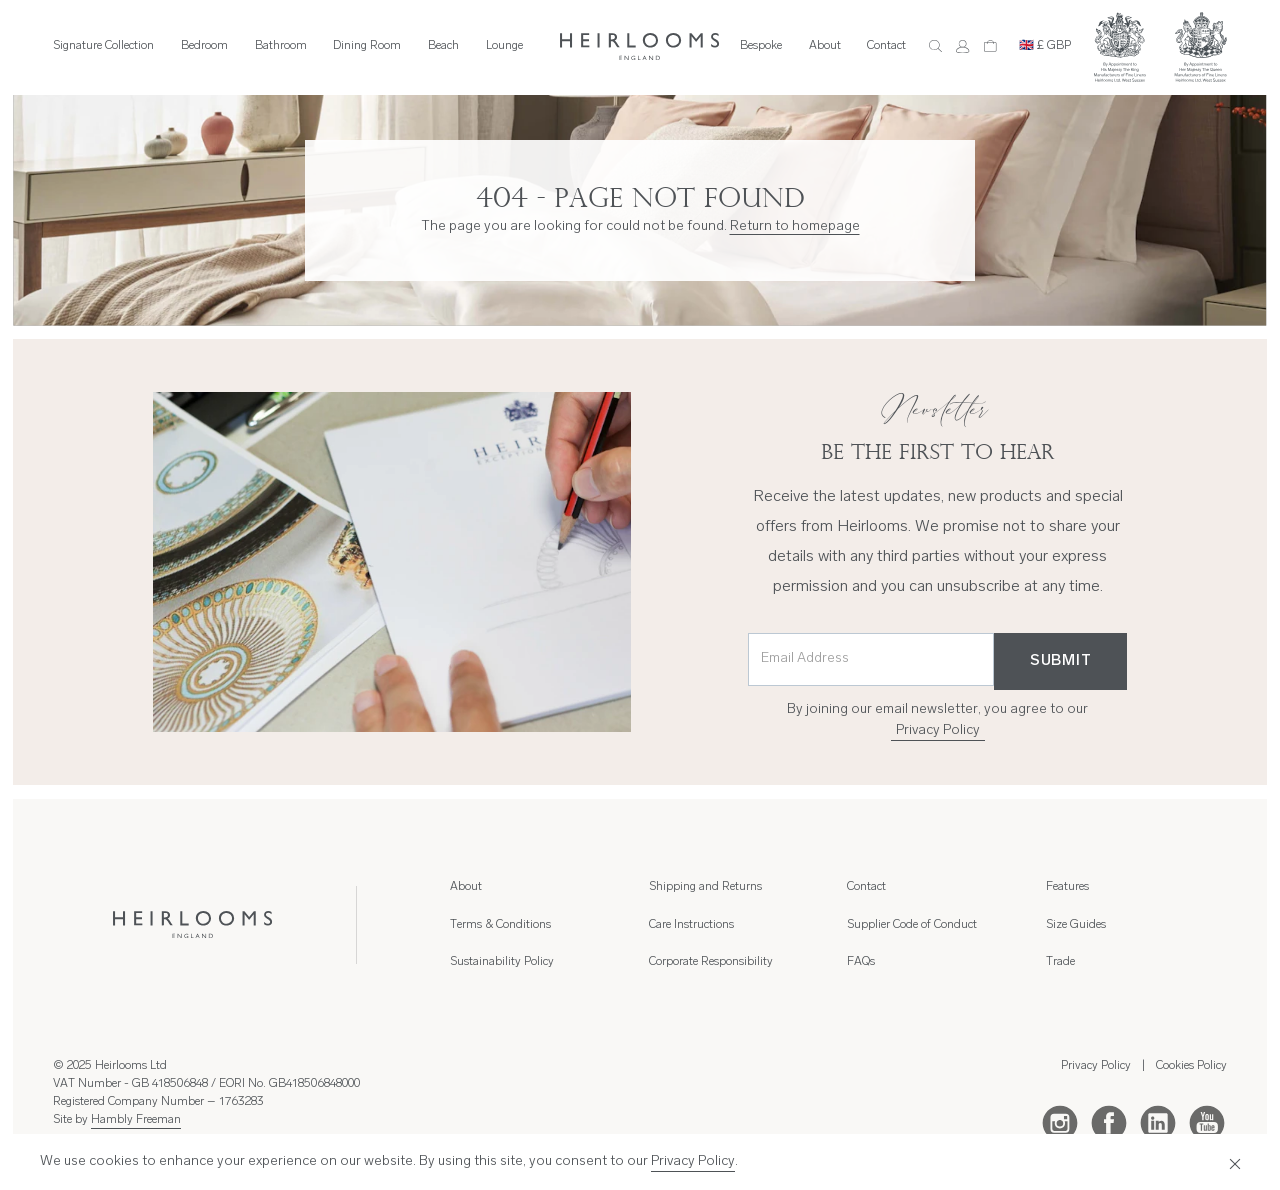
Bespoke (761, 46)
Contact (886, 46)
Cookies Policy (1191, 1066)
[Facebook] (1109, 1122)
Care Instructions (691, 925)
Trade (1060, 962)
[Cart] (990, 46)
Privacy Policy (938, 730)
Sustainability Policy (502, 962)
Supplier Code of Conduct (912, 925)
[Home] (640, 46)
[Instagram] (1060, 1122)
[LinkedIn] (1158, 1122)
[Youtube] (1207, 1122)
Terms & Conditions (500, 925)
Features (1067, 887)
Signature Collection (103, 46)
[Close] (1231, 1162)
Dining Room (367, 46)
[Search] (935, 46)
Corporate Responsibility (711, 962)
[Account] (962, 46)
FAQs (861, 962)
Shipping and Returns (705, 887)
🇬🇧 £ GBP (1045, 46)
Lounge (504, 46)
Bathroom (281, 46)
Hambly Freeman (136, 1120)
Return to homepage (795, 226)
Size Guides (1076, 925)
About (825, 46)
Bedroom (204, 46)
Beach (443, 46)
